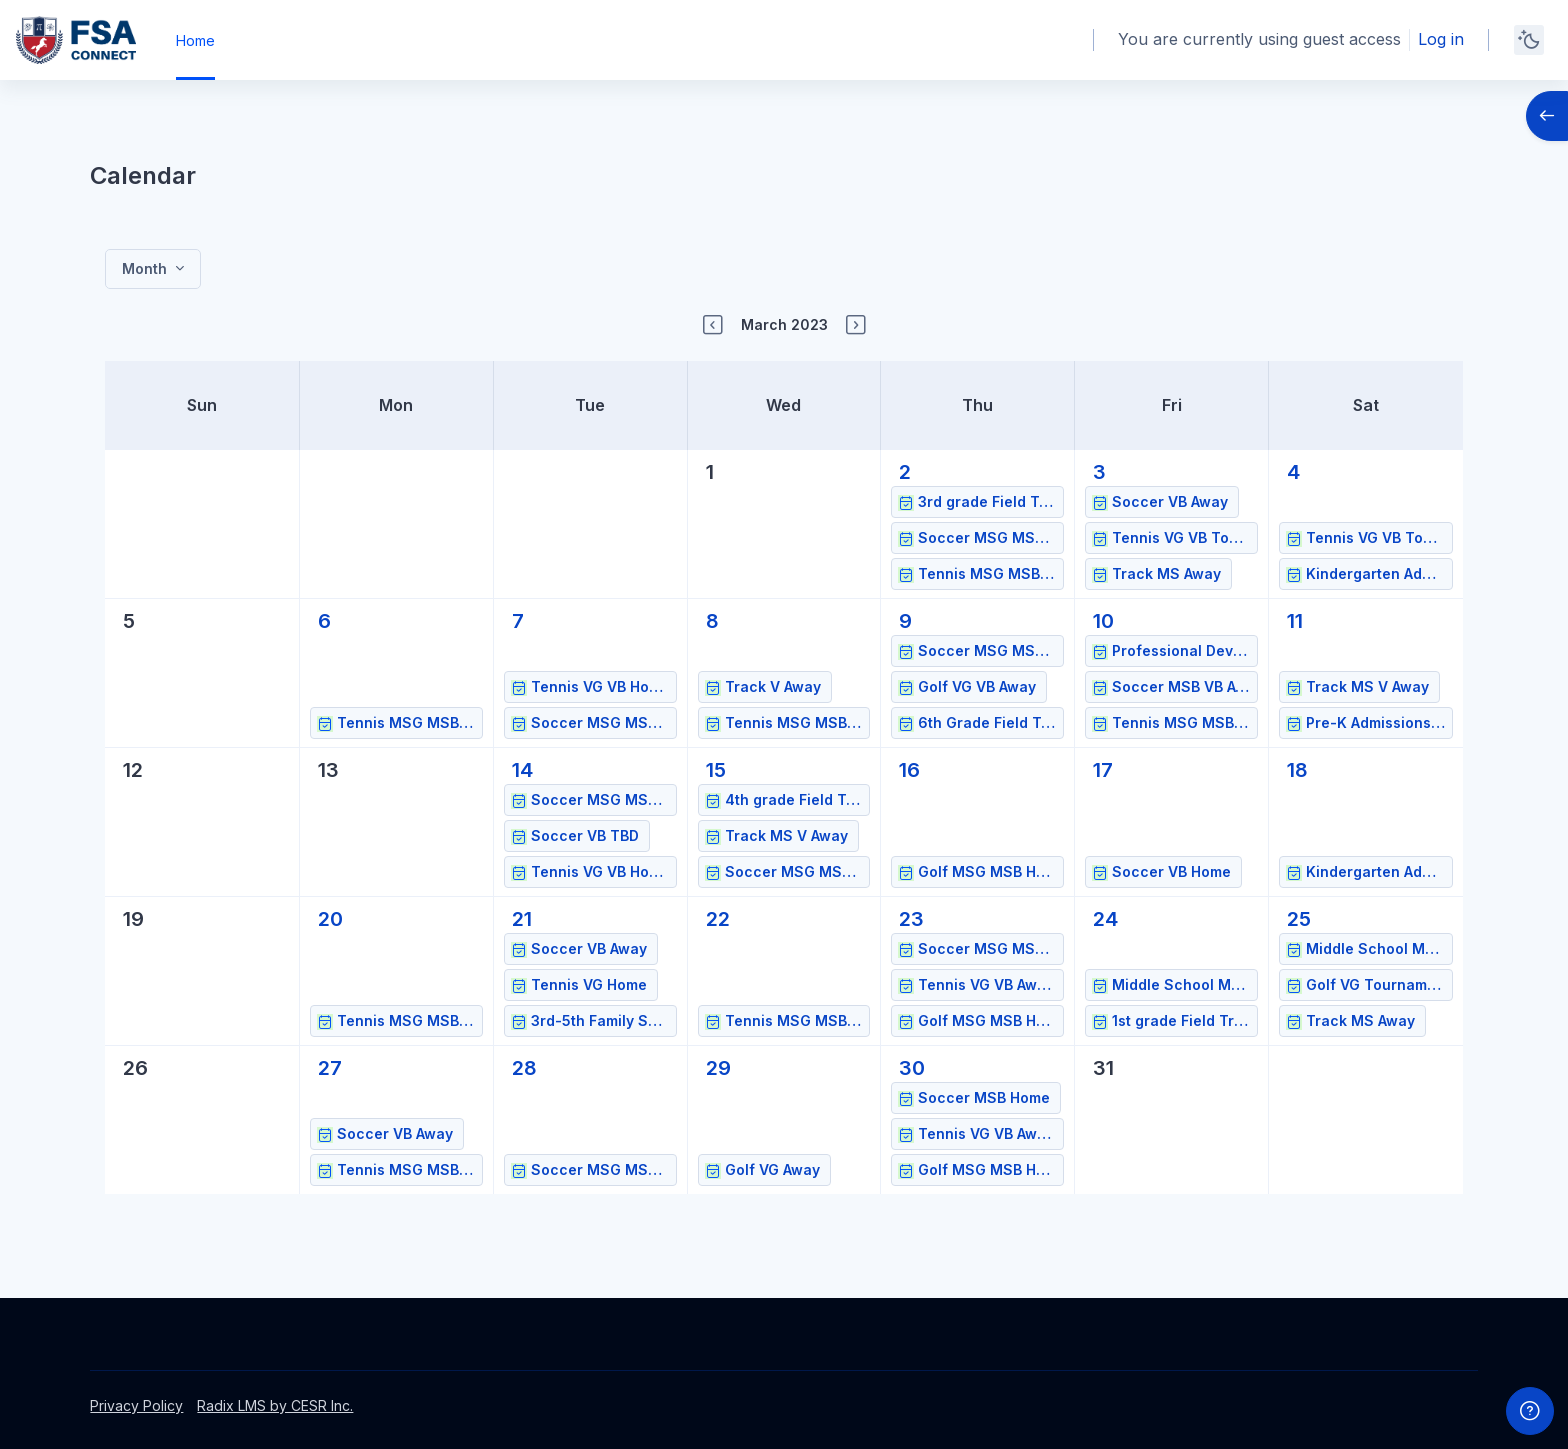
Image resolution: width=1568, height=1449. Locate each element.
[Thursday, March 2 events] (905, 472)
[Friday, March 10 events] (1103, 621)
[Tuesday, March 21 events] (522, 919)
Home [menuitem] (195, 40)
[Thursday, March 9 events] (905, 621)
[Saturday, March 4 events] (1293, 472)
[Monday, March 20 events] (330, 919)
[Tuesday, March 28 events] (524, 1068)
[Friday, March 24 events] (1105, 919)
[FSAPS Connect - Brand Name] (76, 40)
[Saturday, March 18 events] (1297, 770)
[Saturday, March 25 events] (1299, 919)
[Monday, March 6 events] (324, 621)
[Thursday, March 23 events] (911, 919)
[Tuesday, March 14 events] (522, 770)
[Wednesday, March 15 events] (716, 770)
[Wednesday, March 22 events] (718, 919)
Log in (1441, 39)
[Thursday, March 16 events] (909, 770)
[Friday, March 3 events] (1099, 472)
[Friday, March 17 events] (1103, 770)
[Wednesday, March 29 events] (718, 1068)
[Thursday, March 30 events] (912, 1068)
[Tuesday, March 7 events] (518, 621)
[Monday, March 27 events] (330, 1068)
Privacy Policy (136, 1405)
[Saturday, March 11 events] (1295, 621)
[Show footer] (1530, 1411)
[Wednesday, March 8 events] (712, 621)
